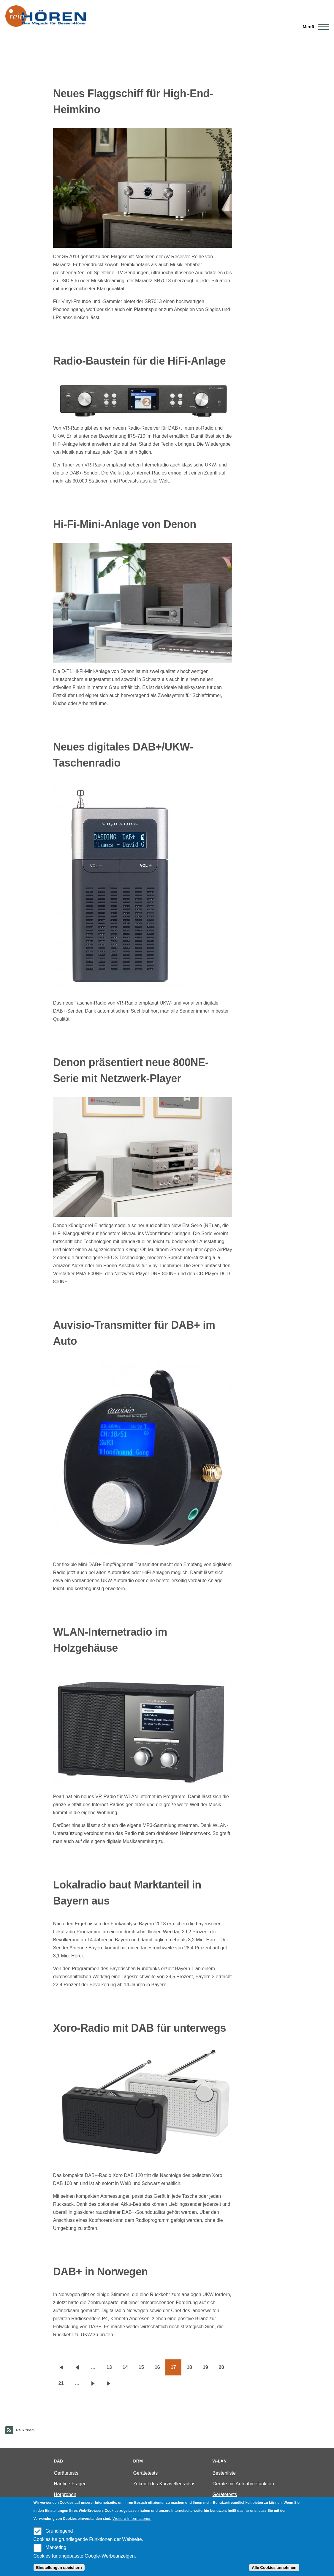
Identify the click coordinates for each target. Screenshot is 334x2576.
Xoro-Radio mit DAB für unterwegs (139, 2028)
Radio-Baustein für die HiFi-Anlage (139, 361)
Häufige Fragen (70, 2483)
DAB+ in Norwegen (100, 2272)
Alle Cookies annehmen (274, 2567)
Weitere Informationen (132, 2518)
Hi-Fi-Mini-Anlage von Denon (124, 524)
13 (112, 2369)
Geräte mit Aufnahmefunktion (243, 2483)
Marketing (55, 2547)
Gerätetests (66, 2473)
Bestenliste (224, 2473)
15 (144, 2369)
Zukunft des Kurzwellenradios (164, 2483)
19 (208, 2369)
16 (160, 2369)
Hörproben (65, 2494)
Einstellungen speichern (59, 2567)
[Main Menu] (313, 26)
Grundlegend (59, 2531)
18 (192, 2369)
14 (128, 2369)
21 (63, 2385)
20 (224, 2369)
